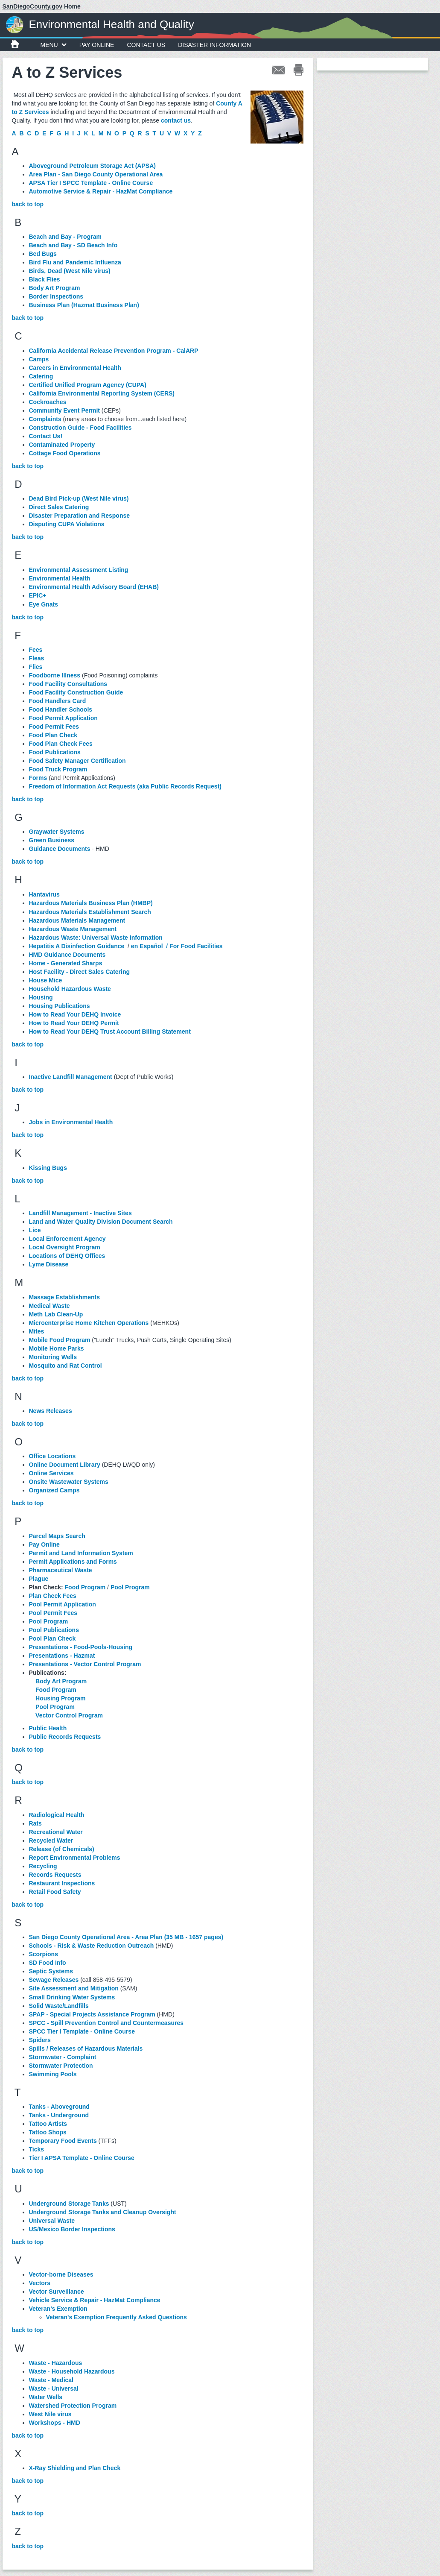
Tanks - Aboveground (59, 2106)
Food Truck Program (58, 769)
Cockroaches (48, 402)
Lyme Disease (49, 1264)
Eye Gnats (43, 604)
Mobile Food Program (59, 1339)
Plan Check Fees (52, 1595)
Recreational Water (56, 1832)
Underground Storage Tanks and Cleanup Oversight (102, 2212)
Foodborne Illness (55, 675)
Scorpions (43, 1954)
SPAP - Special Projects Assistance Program (92, 2014)
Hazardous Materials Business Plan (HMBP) (91, 903)
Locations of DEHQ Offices (67, 1255)
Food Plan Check (53, 735)
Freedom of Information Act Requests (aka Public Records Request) (125, 786)
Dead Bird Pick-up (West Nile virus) (79, 498)
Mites (36, 1331)
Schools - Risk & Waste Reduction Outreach (91, 1945)
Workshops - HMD (54, 2422)
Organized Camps (54, 1490)
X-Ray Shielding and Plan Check (75, 2468)
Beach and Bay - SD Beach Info (73, 245)
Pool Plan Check (52, 1638)
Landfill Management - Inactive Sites (80, 1213)
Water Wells (46, 2397)
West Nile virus (50, 2414)
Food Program (85, 1587)
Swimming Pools (53, 2074)
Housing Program (60, 1698)
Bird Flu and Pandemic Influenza (75, 262)
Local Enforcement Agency (67, 1238)
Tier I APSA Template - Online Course (81, 2157)
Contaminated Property (62, 444)
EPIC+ (38, 595)
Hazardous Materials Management (77, 920)
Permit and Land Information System (81, 1553)
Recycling (43, 1866)
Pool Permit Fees (53, 1612)
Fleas (36, 658)
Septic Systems (51, 1971)
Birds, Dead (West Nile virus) (70, 270)
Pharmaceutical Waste (60, 1570)
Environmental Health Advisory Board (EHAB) (94, 586)
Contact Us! (46, 436)
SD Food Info (47, 1962)
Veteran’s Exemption (58, 2308)
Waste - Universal (54, 2388)
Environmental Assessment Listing (78, 569)
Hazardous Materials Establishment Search (90, 911)
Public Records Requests (65, 1736)
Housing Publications (59, 1005)
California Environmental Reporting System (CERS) (102, 393)
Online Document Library (64, 1464)
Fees (36, 649)
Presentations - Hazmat (62, 1655)
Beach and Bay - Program (65, 236)
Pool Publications (54, 1629)
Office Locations (52, 1456)
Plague (39, 1578)
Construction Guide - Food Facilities (80, 427)
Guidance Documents (59, 848)
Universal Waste (52, 2220)
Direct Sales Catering (59, 507)
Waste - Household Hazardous (72, 2371)
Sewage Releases (54, 1979)
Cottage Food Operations (65, 453)
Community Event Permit (64, 410)
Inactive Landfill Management (70, 1076)
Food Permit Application (63, 718)
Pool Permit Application (62, 1604)
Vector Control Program (69, 1715)
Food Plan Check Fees (61, 743)
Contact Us (146, 44)
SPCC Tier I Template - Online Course (82, 2031)
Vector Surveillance (56, 2291)
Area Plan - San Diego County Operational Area (96, 174)
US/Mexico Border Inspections (72, 2229)
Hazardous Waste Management (73, 929)
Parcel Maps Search (57, 1536)
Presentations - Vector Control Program (85, 1664)
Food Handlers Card (57, 700)
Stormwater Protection (61, 2065)
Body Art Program (54, 287)
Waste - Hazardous (55, 2362)
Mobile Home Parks (56, 1348)
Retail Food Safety (55, 1891)
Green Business (52, 840)
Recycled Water (51, 1840)
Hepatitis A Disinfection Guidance (77, 946)
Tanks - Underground (59, 2115)
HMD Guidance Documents (67, 954)
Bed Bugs (43, 253)
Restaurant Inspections (62, 1883)
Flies (36, 666)
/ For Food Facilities (194, 946)
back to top (28, 204)
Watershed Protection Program (73, 2405)
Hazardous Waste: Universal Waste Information (96, 937)
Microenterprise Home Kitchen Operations (89, 1322)
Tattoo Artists (48, 2123)
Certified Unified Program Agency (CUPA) (87, 384)
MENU (54, 44)
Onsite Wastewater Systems (68, 1481)
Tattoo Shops (48, 2132)
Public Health (48, 1728)
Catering (41, 376)
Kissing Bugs (48, 1167)
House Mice (45, 980)
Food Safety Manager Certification (77, 760)
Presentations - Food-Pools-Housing (81, 1647)
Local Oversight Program (64, 1247)
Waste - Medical (51, 2380)
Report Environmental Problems (74, 1857)
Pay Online (96, 44)
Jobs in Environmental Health (71, 1122)
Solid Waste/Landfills (59, 2005)
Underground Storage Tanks (69, 2203)
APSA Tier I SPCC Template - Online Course (91, 182)
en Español (147, 946)
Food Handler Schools (61, 709)
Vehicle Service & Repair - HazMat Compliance (94, 2300)
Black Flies (44, 279)
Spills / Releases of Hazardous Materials (86, 2048)
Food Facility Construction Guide (76, 692)
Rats (35, 1823)
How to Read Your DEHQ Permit (74, 1023)
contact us (176, 120)
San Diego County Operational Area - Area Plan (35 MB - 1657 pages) (126, 1937)
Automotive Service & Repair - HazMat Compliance (101, 191)
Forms (38, 777)
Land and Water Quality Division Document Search (101, 1221)
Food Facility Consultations (68, 683)
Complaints (45, 419)
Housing (41, 997)
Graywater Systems (57, 831)
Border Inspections (56, 296)
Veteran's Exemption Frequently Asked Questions (116, 2317)
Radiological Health (57, 1814)
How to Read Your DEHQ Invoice (75, 1014)
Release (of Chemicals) (61, 1849)
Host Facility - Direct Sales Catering (79, 971)
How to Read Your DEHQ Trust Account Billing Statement (110, 1031)
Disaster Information (214, 44)
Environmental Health (59, 578)
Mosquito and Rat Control (65, 1365)
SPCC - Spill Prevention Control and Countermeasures (106, 2022)
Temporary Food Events (63, 2140)
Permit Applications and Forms (73, 1561)
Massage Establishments (64, 1297)
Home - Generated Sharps (65, 963)
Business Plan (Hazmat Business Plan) (84, 305)
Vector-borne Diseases (61, 2274)
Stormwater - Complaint (62, 2057)
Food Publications (55, 752)
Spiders (40, 2040)
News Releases (50, 1410)
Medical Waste (49, 1305)
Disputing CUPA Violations (67, 524)
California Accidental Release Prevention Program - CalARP (113, 350)
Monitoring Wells (53, 1357)
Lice (35, 1230)
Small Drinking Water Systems (72, 1997)
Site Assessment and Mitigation (74, 1988)
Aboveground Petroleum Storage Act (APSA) (92, 165)
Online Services (51, 1473)
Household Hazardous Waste (70, 988)
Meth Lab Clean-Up (56, 1314)
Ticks (36, 2149)
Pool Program (130, 1587)
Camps (39, 359)
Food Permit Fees (54, 726)
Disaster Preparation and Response (79, 515)
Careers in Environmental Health (75, 367)
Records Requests (55, 1874)
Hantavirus (44, 894)
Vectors (40, 2283)
